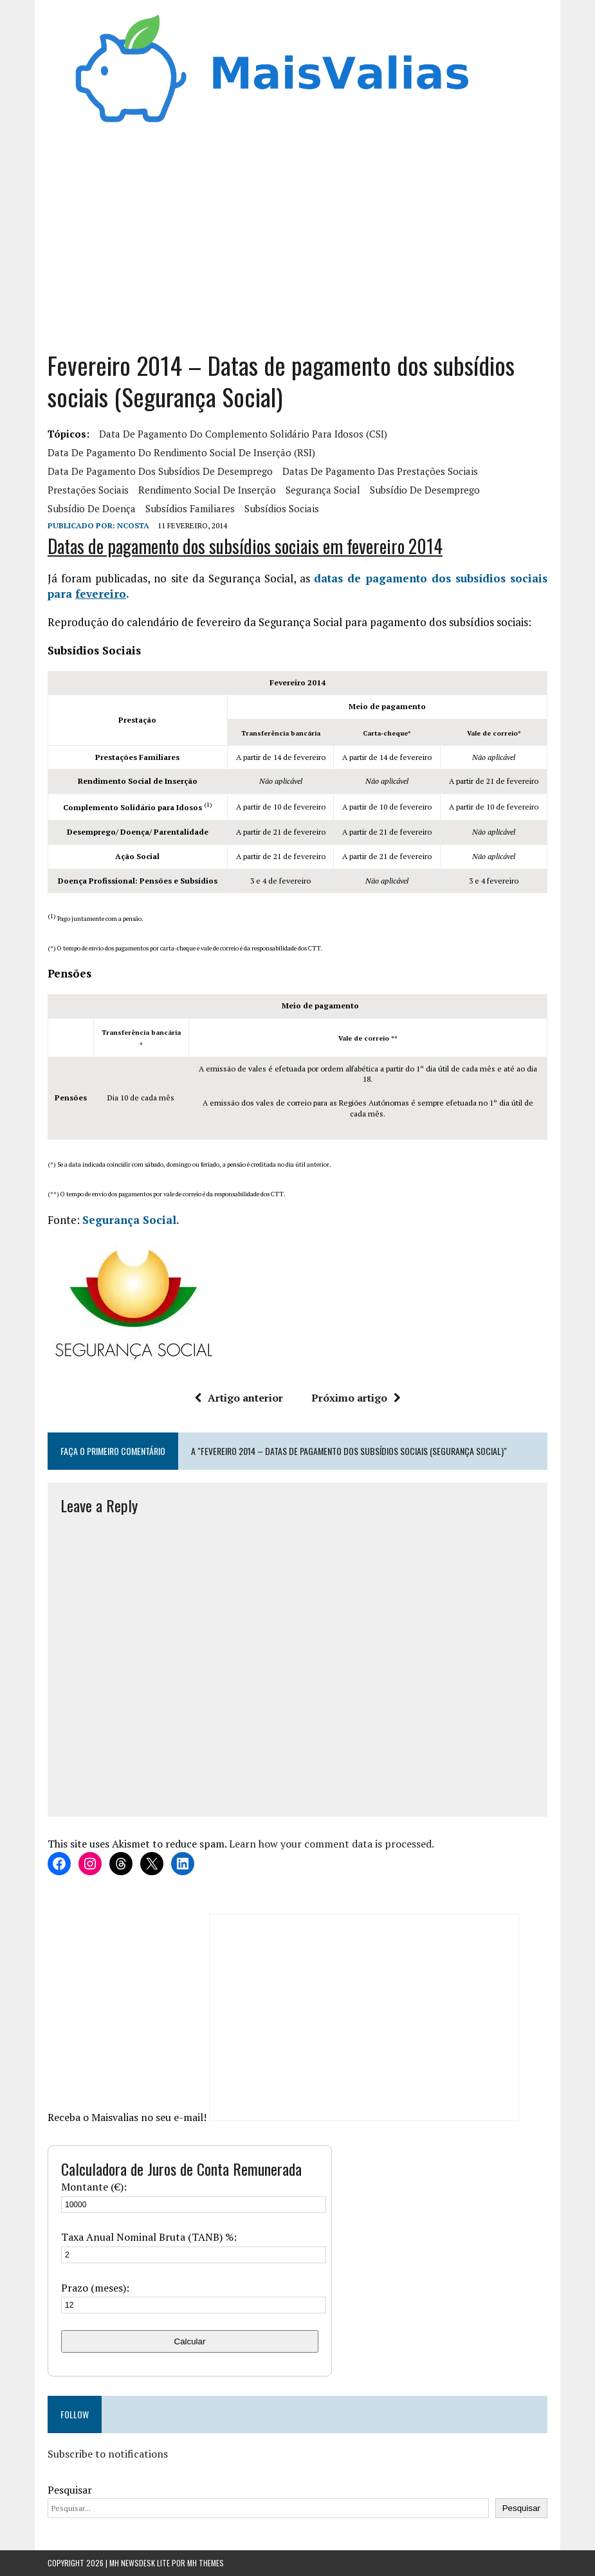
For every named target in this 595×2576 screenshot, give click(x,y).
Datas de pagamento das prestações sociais (380, 471)
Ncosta (133, 525)
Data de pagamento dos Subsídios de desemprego (160, 471)
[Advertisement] (297, 234)
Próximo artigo (356, 1398)
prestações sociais (88, 489)
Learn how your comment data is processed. (331, 1844)
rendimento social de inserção (207, 489)
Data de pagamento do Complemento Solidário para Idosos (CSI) (243, 433)
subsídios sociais (281, 508)
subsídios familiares (190, 508)
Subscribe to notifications (108, 2454)
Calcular (190, 2341)
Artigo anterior (238, 1398)
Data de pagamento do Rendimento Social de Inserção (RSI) (181, 452)
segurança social (323, 489)
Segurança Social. (130, 1219)
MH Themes (205, 2562)
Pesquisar (70, 2490)
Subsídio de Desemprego (425, 489)
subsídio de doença (92, 508)
